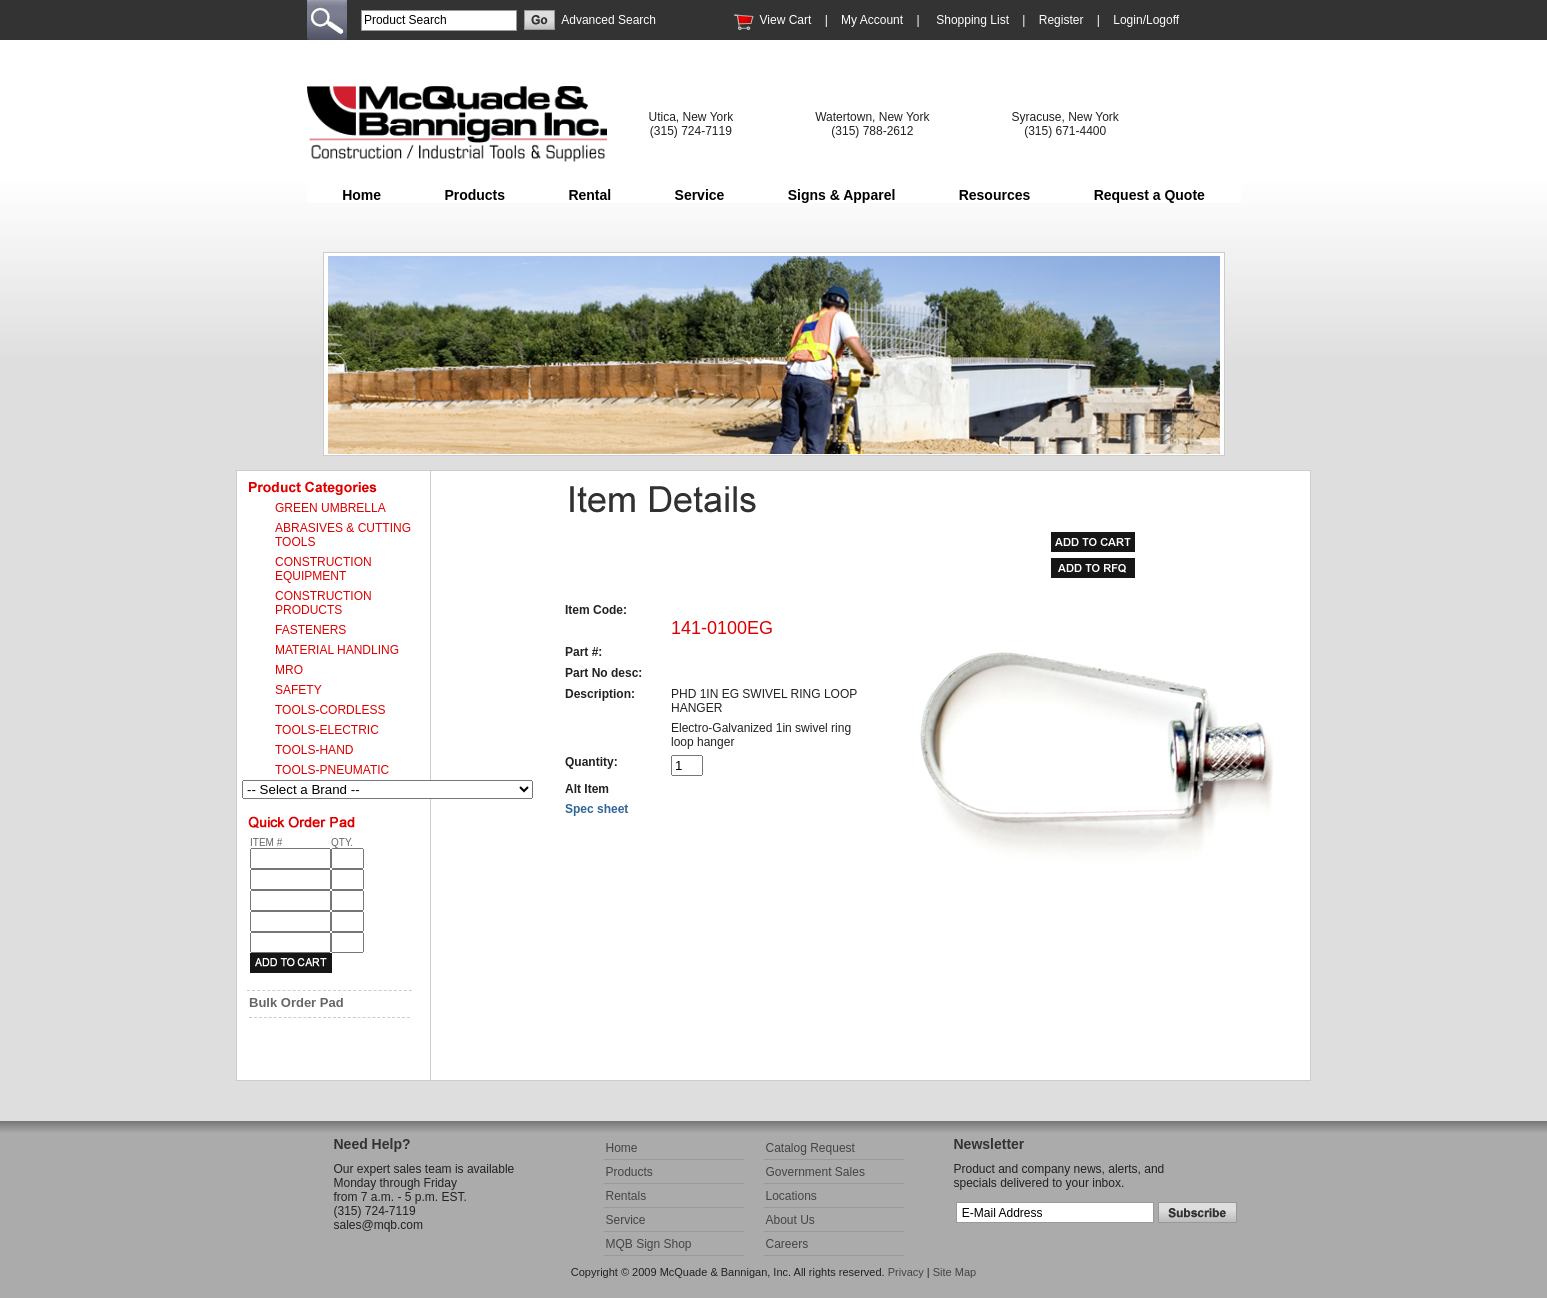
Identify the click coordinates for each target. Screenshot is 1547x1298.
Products (474, 195)
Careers (787, 1244)
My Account (872, 20)
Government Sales (815, 1172)
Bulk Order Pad (296, 1002)
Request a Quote (1149, 195)
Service (700, 195)
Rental (589, 195)
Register (1061, 20)
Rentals (626, 1196)
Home (361, 195)
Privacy (906, 1272)
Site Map (954, 1272)
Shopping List (972, 20)
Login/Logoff (1146, 20)
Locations (791, 1196)
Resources (995, 195)
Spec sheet (596, 809)
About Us (790, 1220)
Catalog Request (810, 1148)
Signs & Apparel (842, 195)
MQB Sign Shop (649, 1244)
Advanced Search (608, 20)
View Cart (786, 20)
